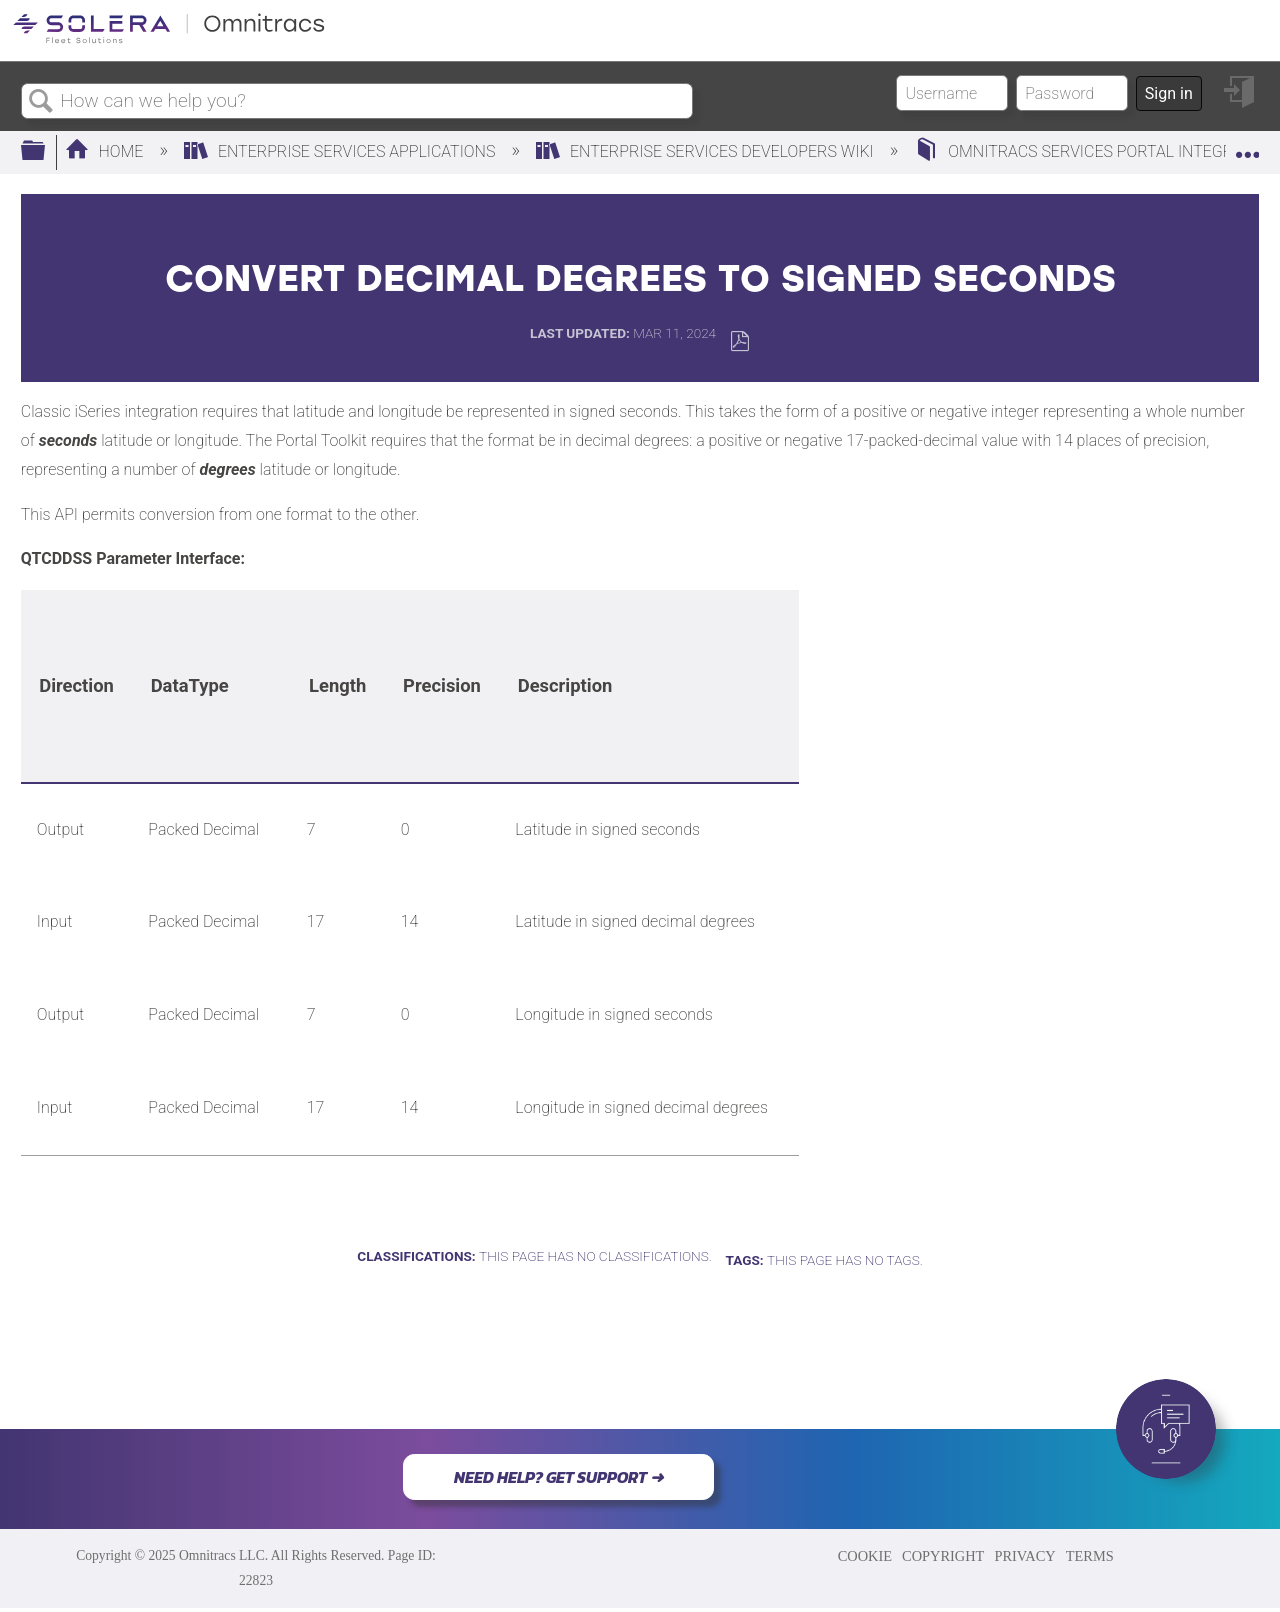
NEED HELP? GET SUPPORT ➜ (558, 1477)
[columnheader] (76, 686)
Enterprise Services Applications (341, 151)
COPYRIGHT (943, 1556)
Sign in (1169, 93)
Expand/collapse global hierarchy (46, 152)
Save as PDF (739, 341)
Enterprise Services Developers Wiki (707, 151)
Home (106, 151)
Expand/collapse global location (1247, 146)
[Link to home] (169, 39)
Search (41, 102)
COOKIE (865, 1556)
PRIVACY (1024, 1556)
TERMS (1090, 1556)
